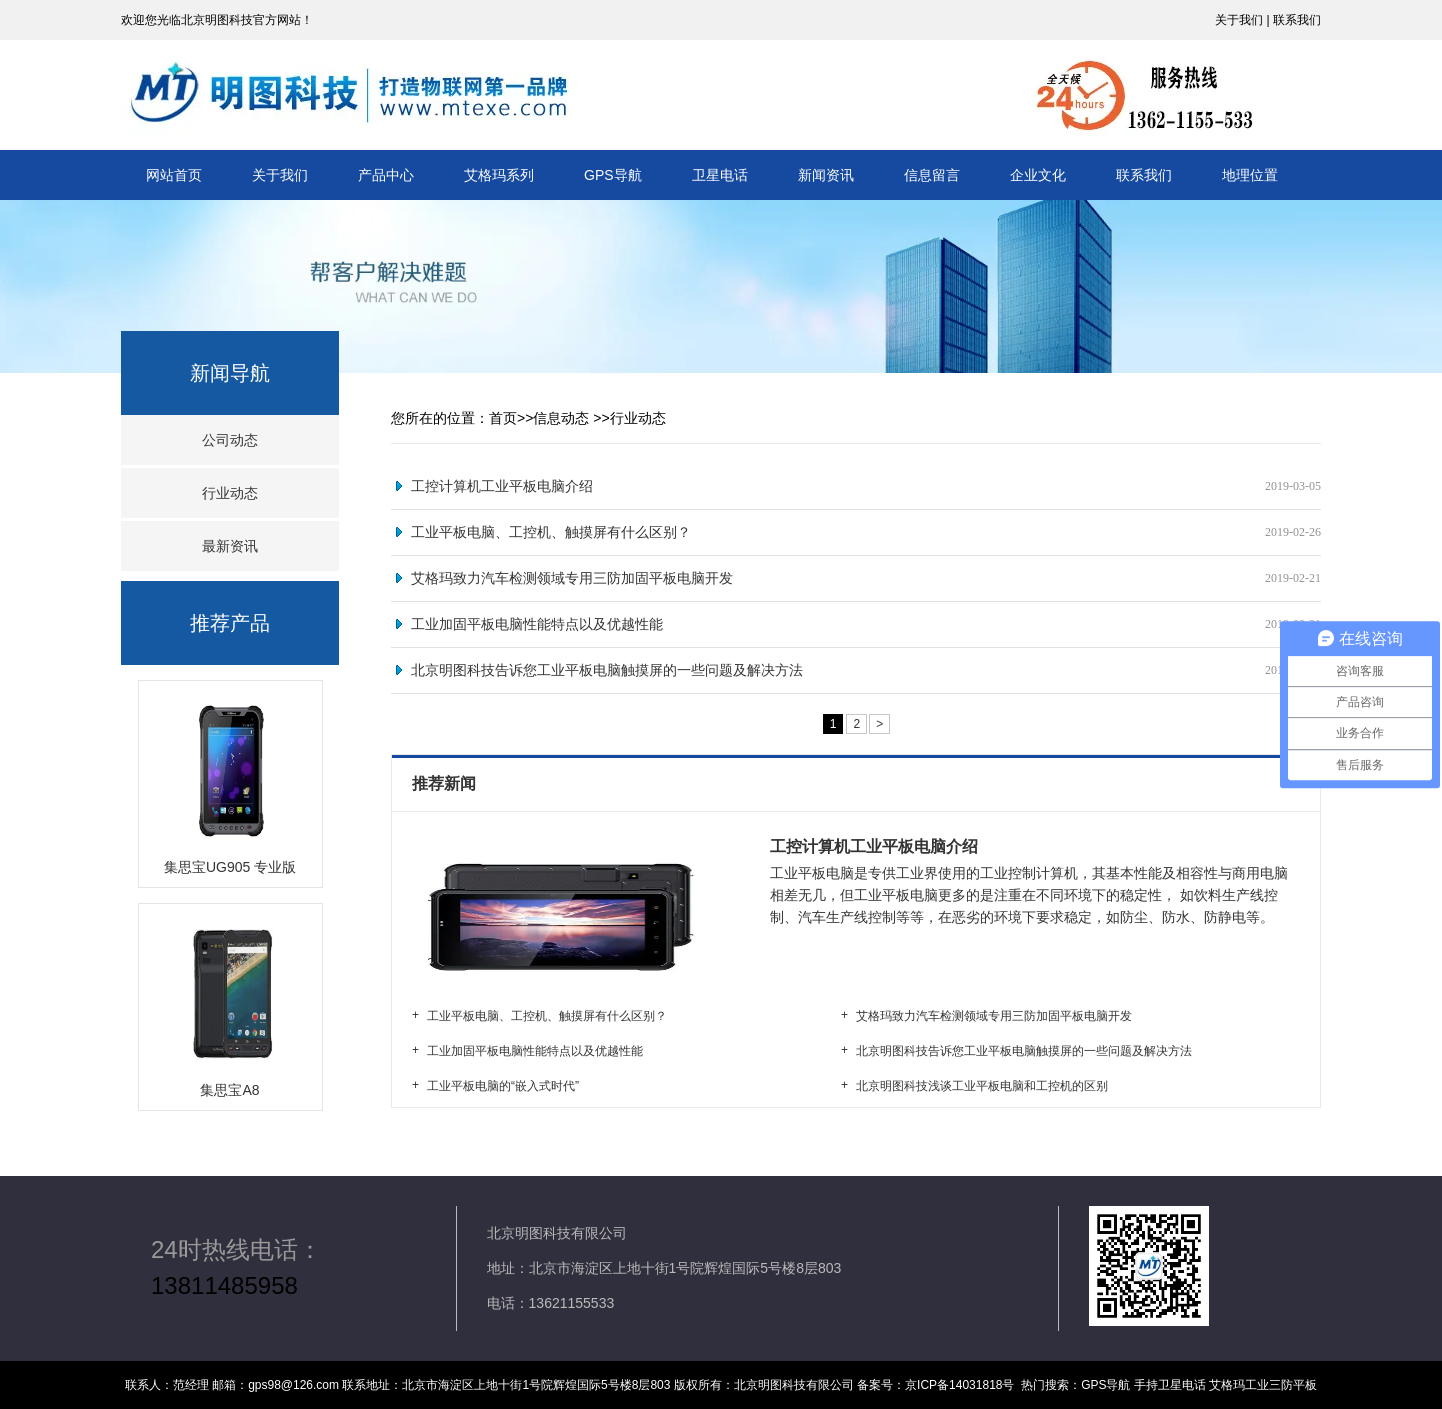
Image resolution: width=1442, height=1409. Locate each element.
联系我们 (1144, 175)
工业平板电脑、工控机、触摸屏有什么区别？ (551, 532)
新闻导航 (230, 373)
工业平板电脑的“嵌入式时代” (503, 1086)
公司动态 (230, 440)
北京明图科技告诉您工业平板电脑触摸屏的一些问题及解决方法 (607, 670)
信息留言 (932, 175)
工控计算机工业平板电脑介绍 (502, 486)
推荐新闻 (446, 783)
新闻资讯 (826, 175)
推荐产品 (230, 623)
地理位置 (1250, 175)
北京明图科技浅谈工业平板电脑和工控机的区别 (982, 1086)
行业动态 (230, 493)
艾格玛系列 (499, 175)
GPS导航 (613, 175)
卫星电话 (720, 175)
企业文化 (1038, 175)
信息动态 (561, 418)
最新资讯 (230, 546)
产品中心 (386, 175)
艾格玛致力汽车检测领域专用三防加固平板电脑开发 (572, 578)
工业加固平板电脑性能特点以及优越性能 (537, 624)
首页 (503, 418)
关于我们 (280, 175)
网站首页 (174, 175)
